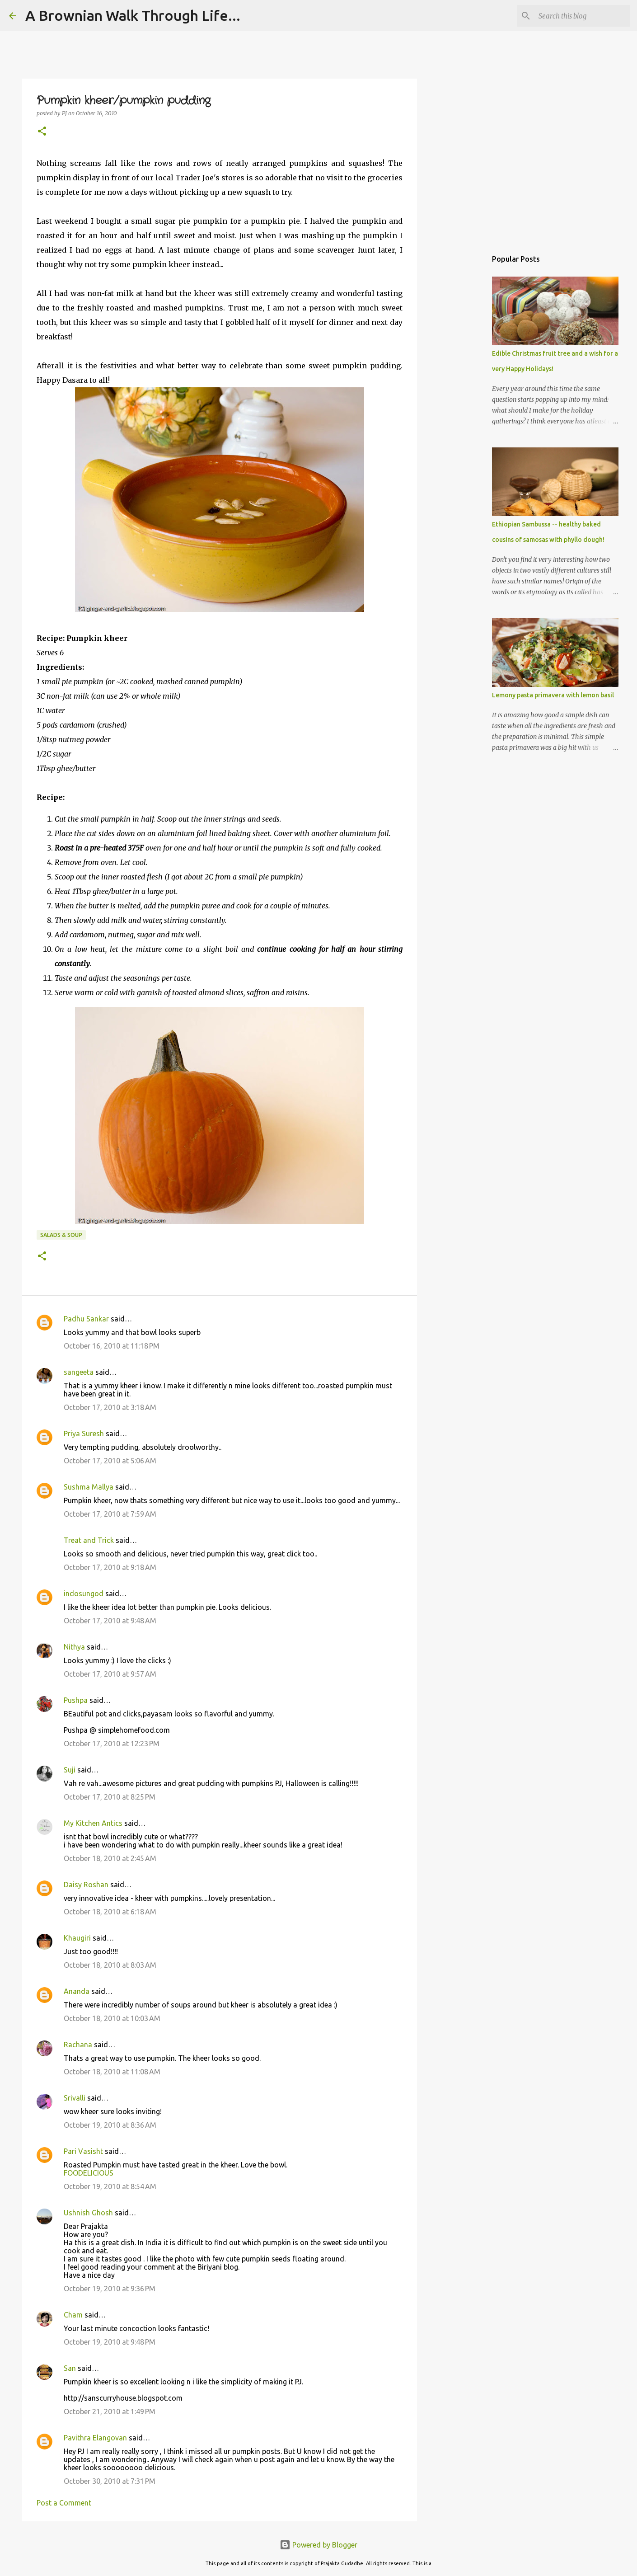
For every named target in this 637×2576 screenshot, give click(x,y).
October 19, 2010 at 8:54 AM (110, 2186)
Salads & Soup (61, 1235)
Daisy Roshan (86, 1884)
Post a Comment (64, 2503)
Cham (73, 2315)
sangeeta (79, 1372)
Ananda (76, 1991)
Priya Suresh (84, 1433)
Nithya (74, 1647)
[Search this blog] (582, 16)
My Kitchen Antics (93, 1823)
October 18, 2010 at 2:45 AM (110, 1858)
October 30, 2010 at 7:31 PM (109, 2481)
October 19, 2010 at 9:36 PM (109, 2289)
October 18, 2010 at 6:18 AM (110, 1912)
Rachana (78, 2044)
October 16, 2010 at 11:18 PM (111, 1346)
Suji (69, 1770)
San (70, 2368)
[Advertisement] (463, 390)
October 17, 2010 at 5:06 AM (110, 1461)
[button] (42, 132)
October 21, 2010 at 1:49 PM (109, 2411)
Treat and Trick (89, 1540)
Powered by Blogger (318, 2545)
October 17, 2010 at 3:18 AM (110, 1407)
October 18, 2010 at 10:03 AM (112, 2018)
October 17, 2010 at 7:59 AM (110, 1514)
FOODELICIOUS (88, 2173)
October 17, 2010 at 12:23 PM (111, 1743)
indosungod (83, 1593)
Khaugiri (77, 1938)
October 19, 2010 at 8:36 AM (110, 2125)
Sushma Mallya (88, 1487)
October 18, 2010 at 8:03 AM (110, 1965)
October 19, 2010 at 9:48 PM (109, 2342)
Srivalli (74, 2098)
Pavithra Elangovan (95, 2438)
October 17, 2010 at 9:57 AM (110, 1674)
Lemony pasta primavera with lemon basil (553, 695)
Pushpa (76, 1700)
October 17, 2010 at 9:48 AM (110, 1621)
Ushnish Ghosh (88, 2213)
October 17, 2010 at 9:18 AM (110, 1567)
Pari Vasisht (83, 2151)
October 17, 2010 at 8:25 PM (109, 1797)
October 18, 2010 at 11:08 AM (112, 2072)
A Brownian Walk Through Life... (132, 15)
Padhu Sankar (86, 1319)
